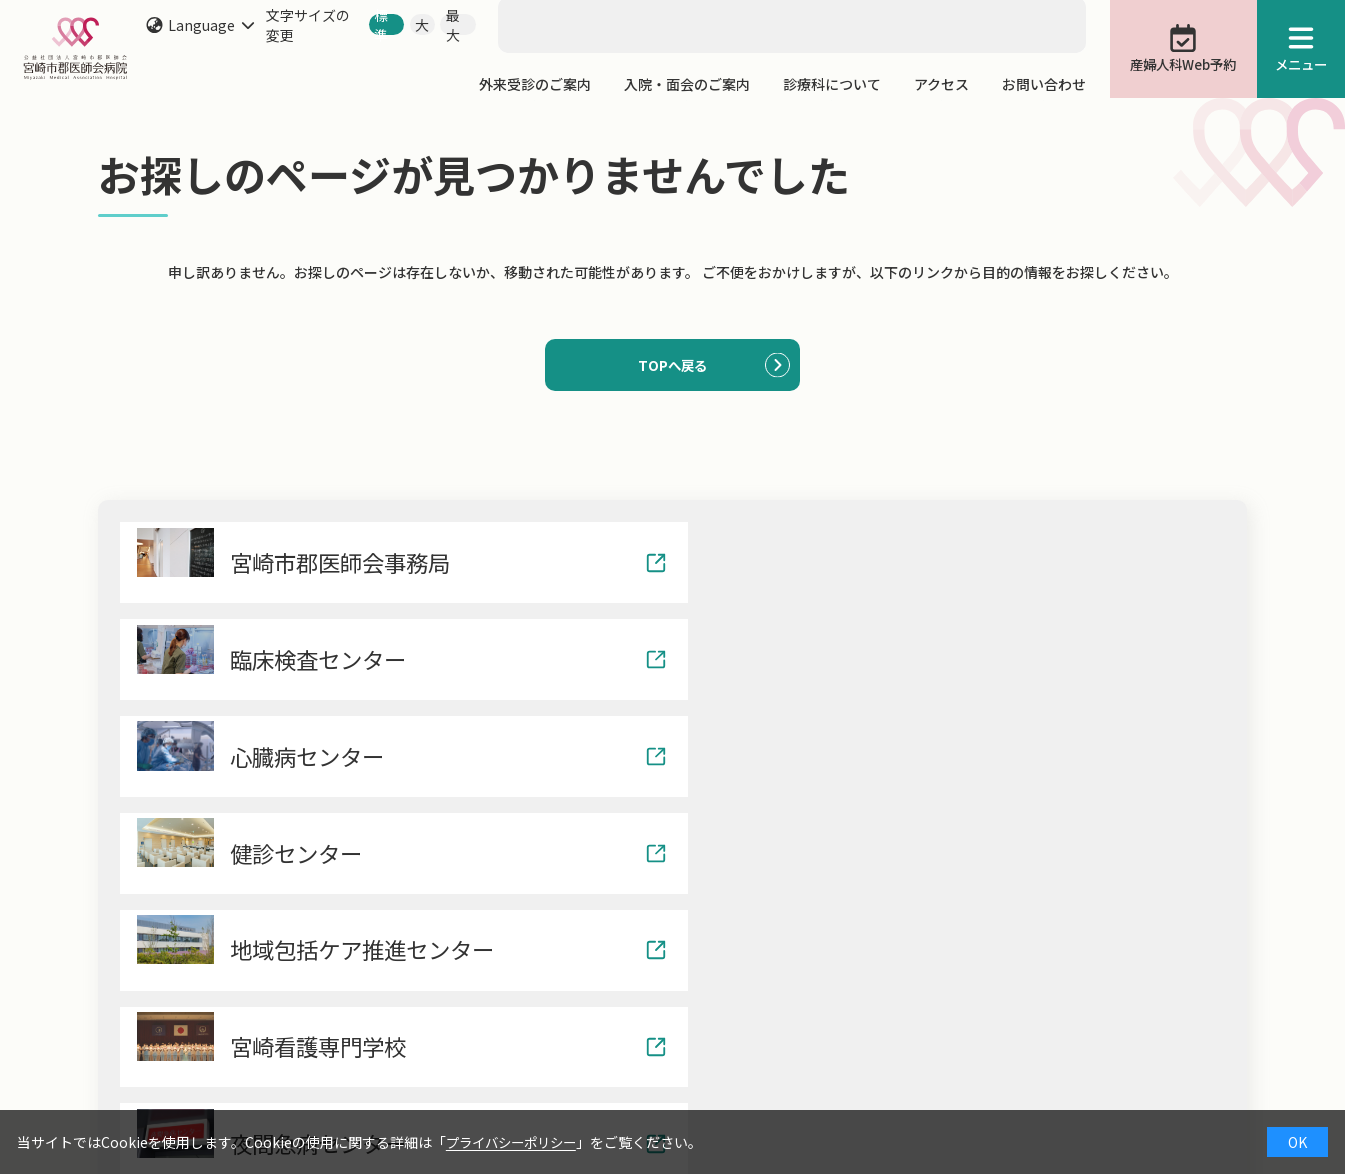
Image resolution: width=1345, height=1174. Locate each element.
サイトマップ (1205, 1102)
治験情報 (853, 1102)
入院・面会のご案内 (687, 84)
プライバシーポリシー (516, 1142)
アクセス (941, 84)
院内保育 (943, 1102)
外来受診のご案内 (535, 84)
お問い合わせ (1044, 84)
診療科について (832, 84)
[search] (578, 11)
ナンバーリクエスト (1067, 1102)
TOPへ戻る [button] (672, 366)
